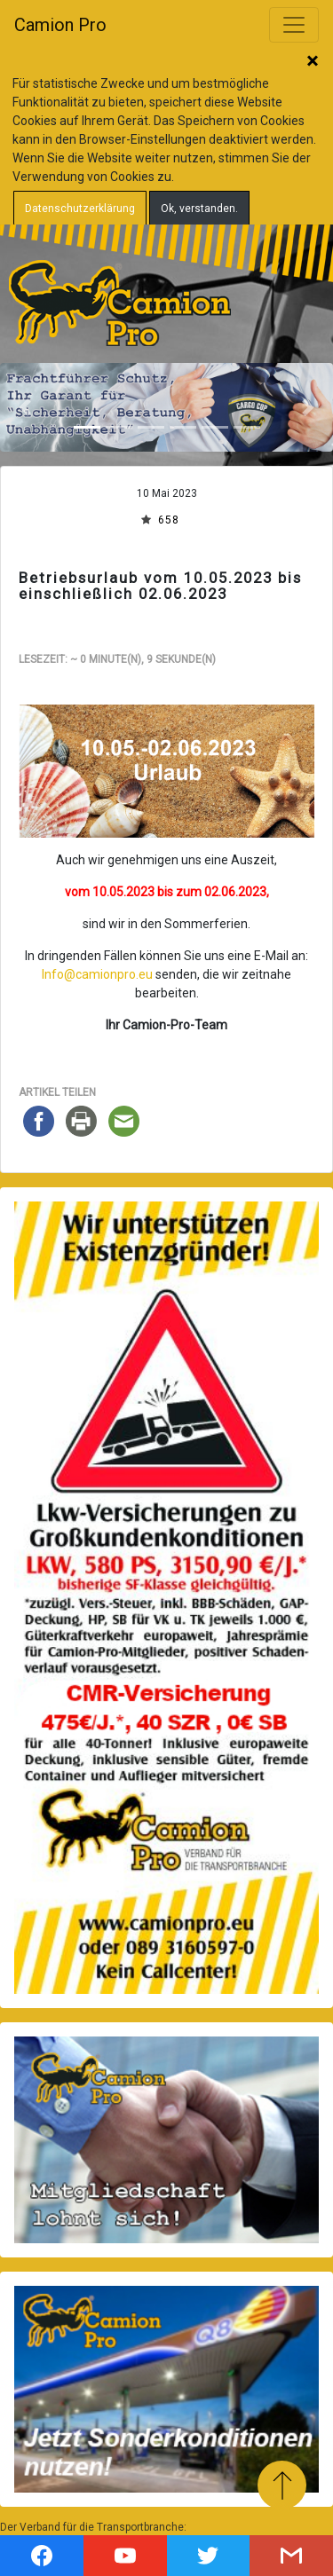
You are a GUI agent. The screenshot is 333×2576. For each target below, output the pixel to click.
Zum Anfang (282, 2485)
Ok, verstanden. (199, 208)
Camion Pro (60, 24)
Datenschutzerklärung (80, 208)
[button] (25, 407)
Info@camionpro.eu (97, 974)
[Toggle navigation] (294, 25)
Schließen (312, 62)
